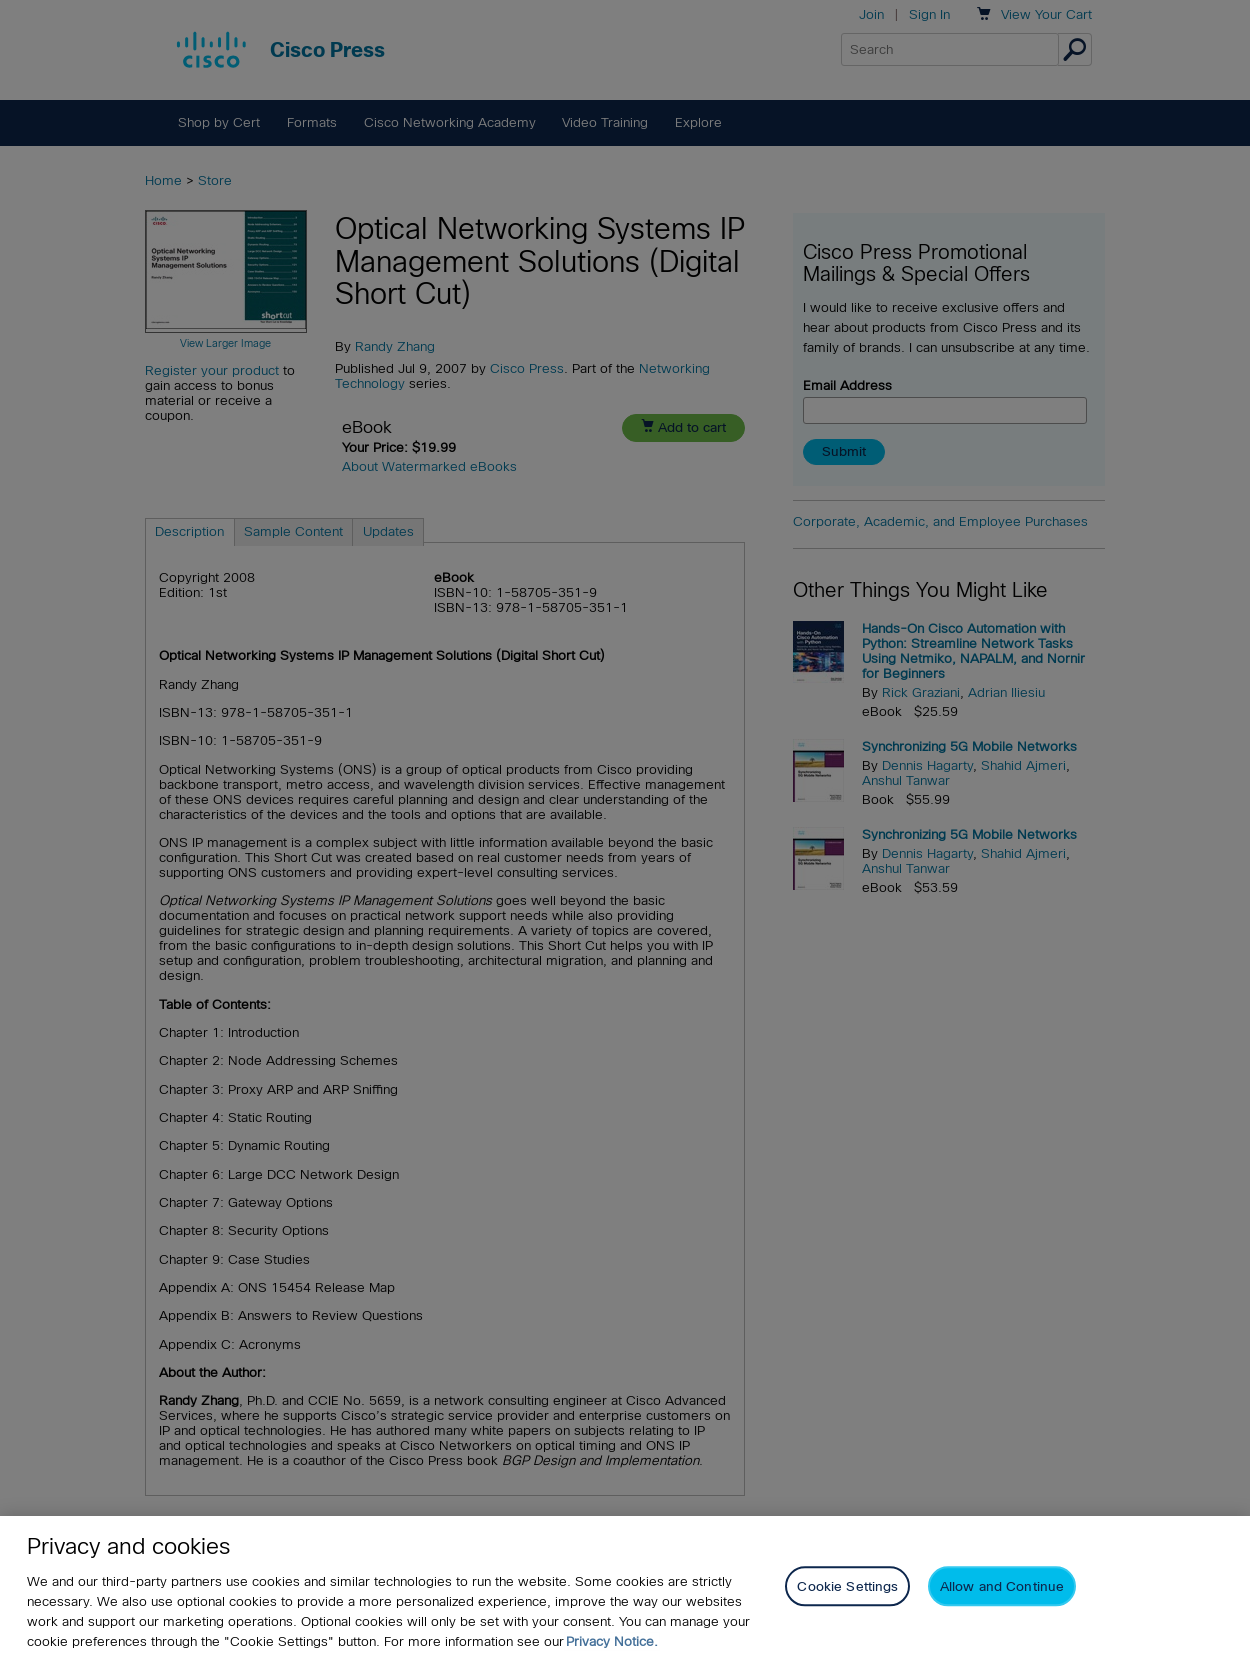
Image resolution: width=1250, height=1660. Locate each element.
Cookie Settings (847, 1586)
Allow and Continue (1002, 1586)
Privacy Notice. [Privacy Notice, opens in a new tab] (612, 1641)
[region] (625, 1588)
